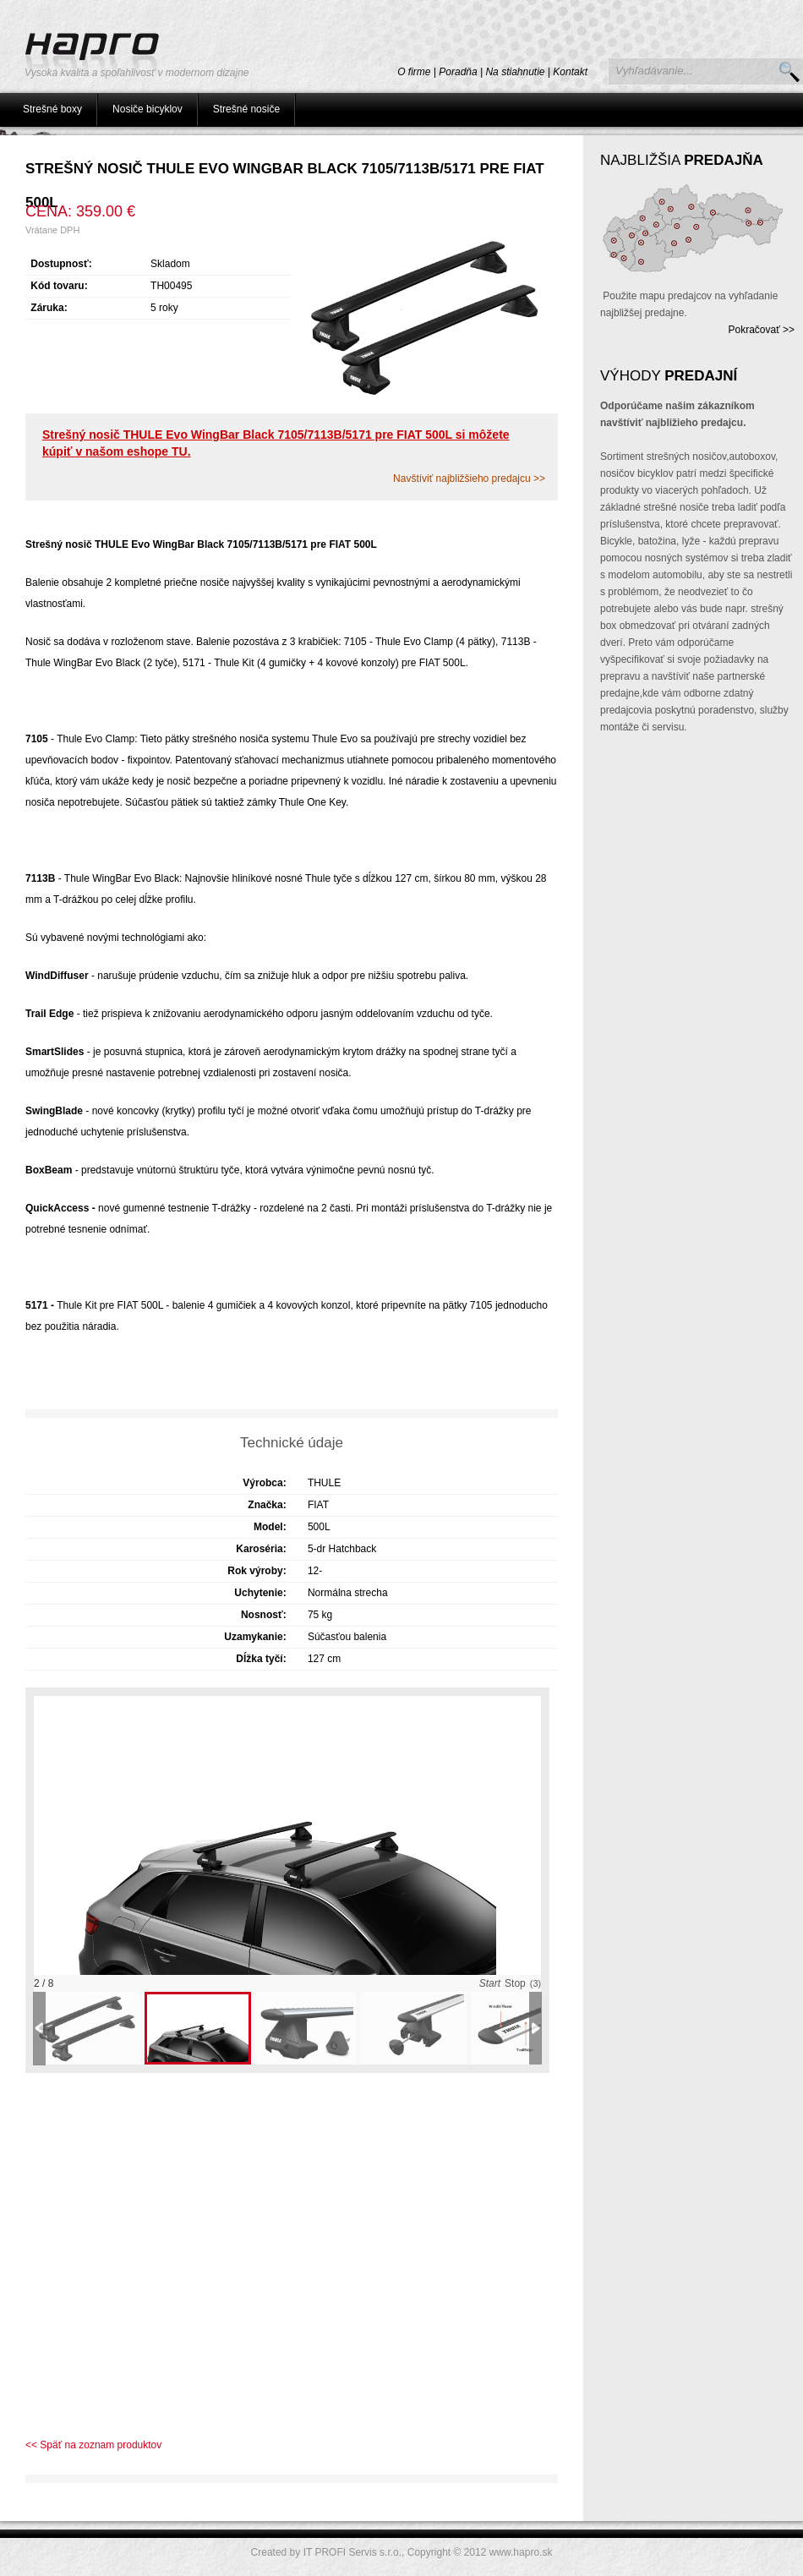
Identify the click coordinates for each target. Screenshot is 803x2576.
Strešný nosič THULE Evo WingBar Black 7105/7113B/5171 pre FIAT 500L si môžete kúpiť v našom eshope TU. (276, 443)
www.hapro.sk (521, 2552)
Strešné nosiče (246, 109)
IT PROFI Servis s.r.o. (352, 2552)
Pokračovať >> (761, 330)
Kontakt (570, 72)
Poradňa (458, 72)
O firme (413, 72)
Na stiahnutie (514, 72)
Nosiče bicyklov (147, 109)
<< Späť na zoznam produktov (93, 2445)
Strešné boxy (52, 109)
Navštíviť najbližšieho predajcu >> (469, 478)
